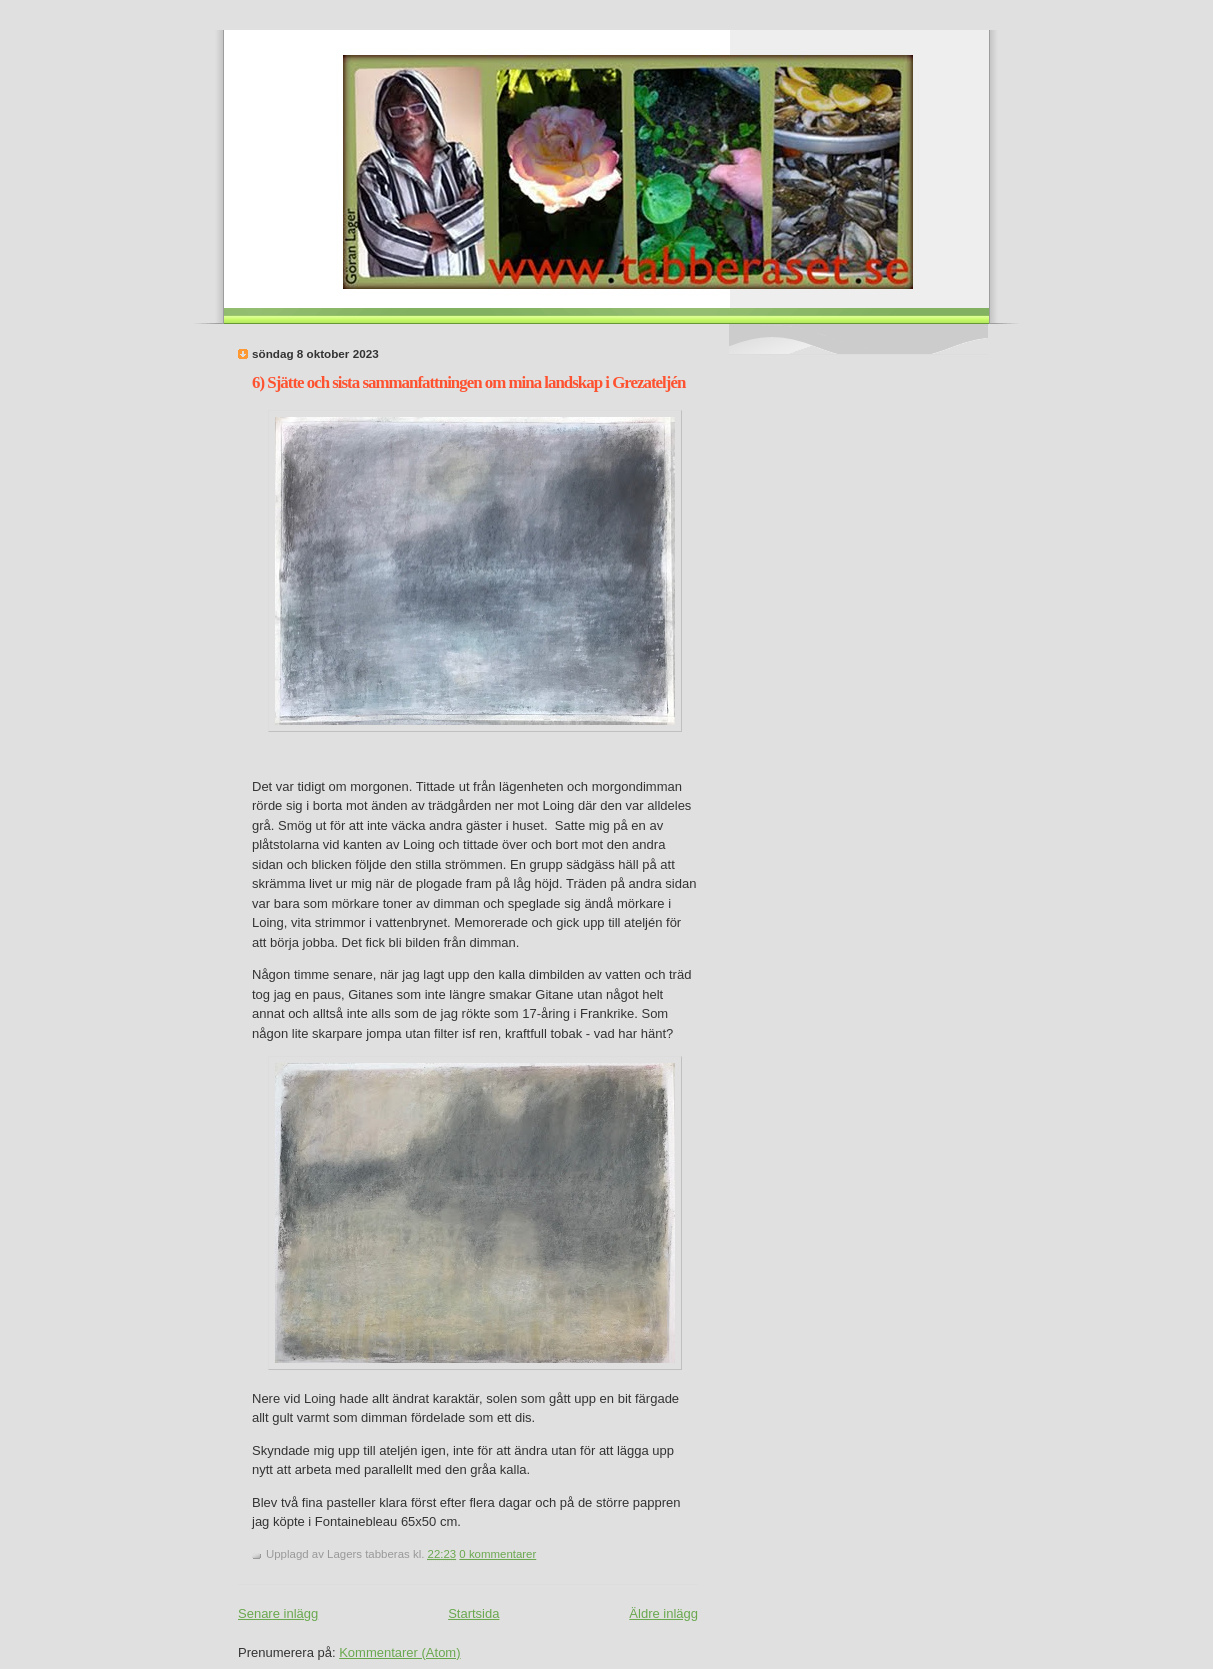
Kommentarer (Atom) (399, 1652)
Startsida (473, 1613)
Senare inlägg (278, 1613)
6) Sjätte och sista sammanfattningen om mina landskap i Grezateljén (468, 382)
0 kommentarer (497, 1554)
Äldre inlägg (663, 1613)
